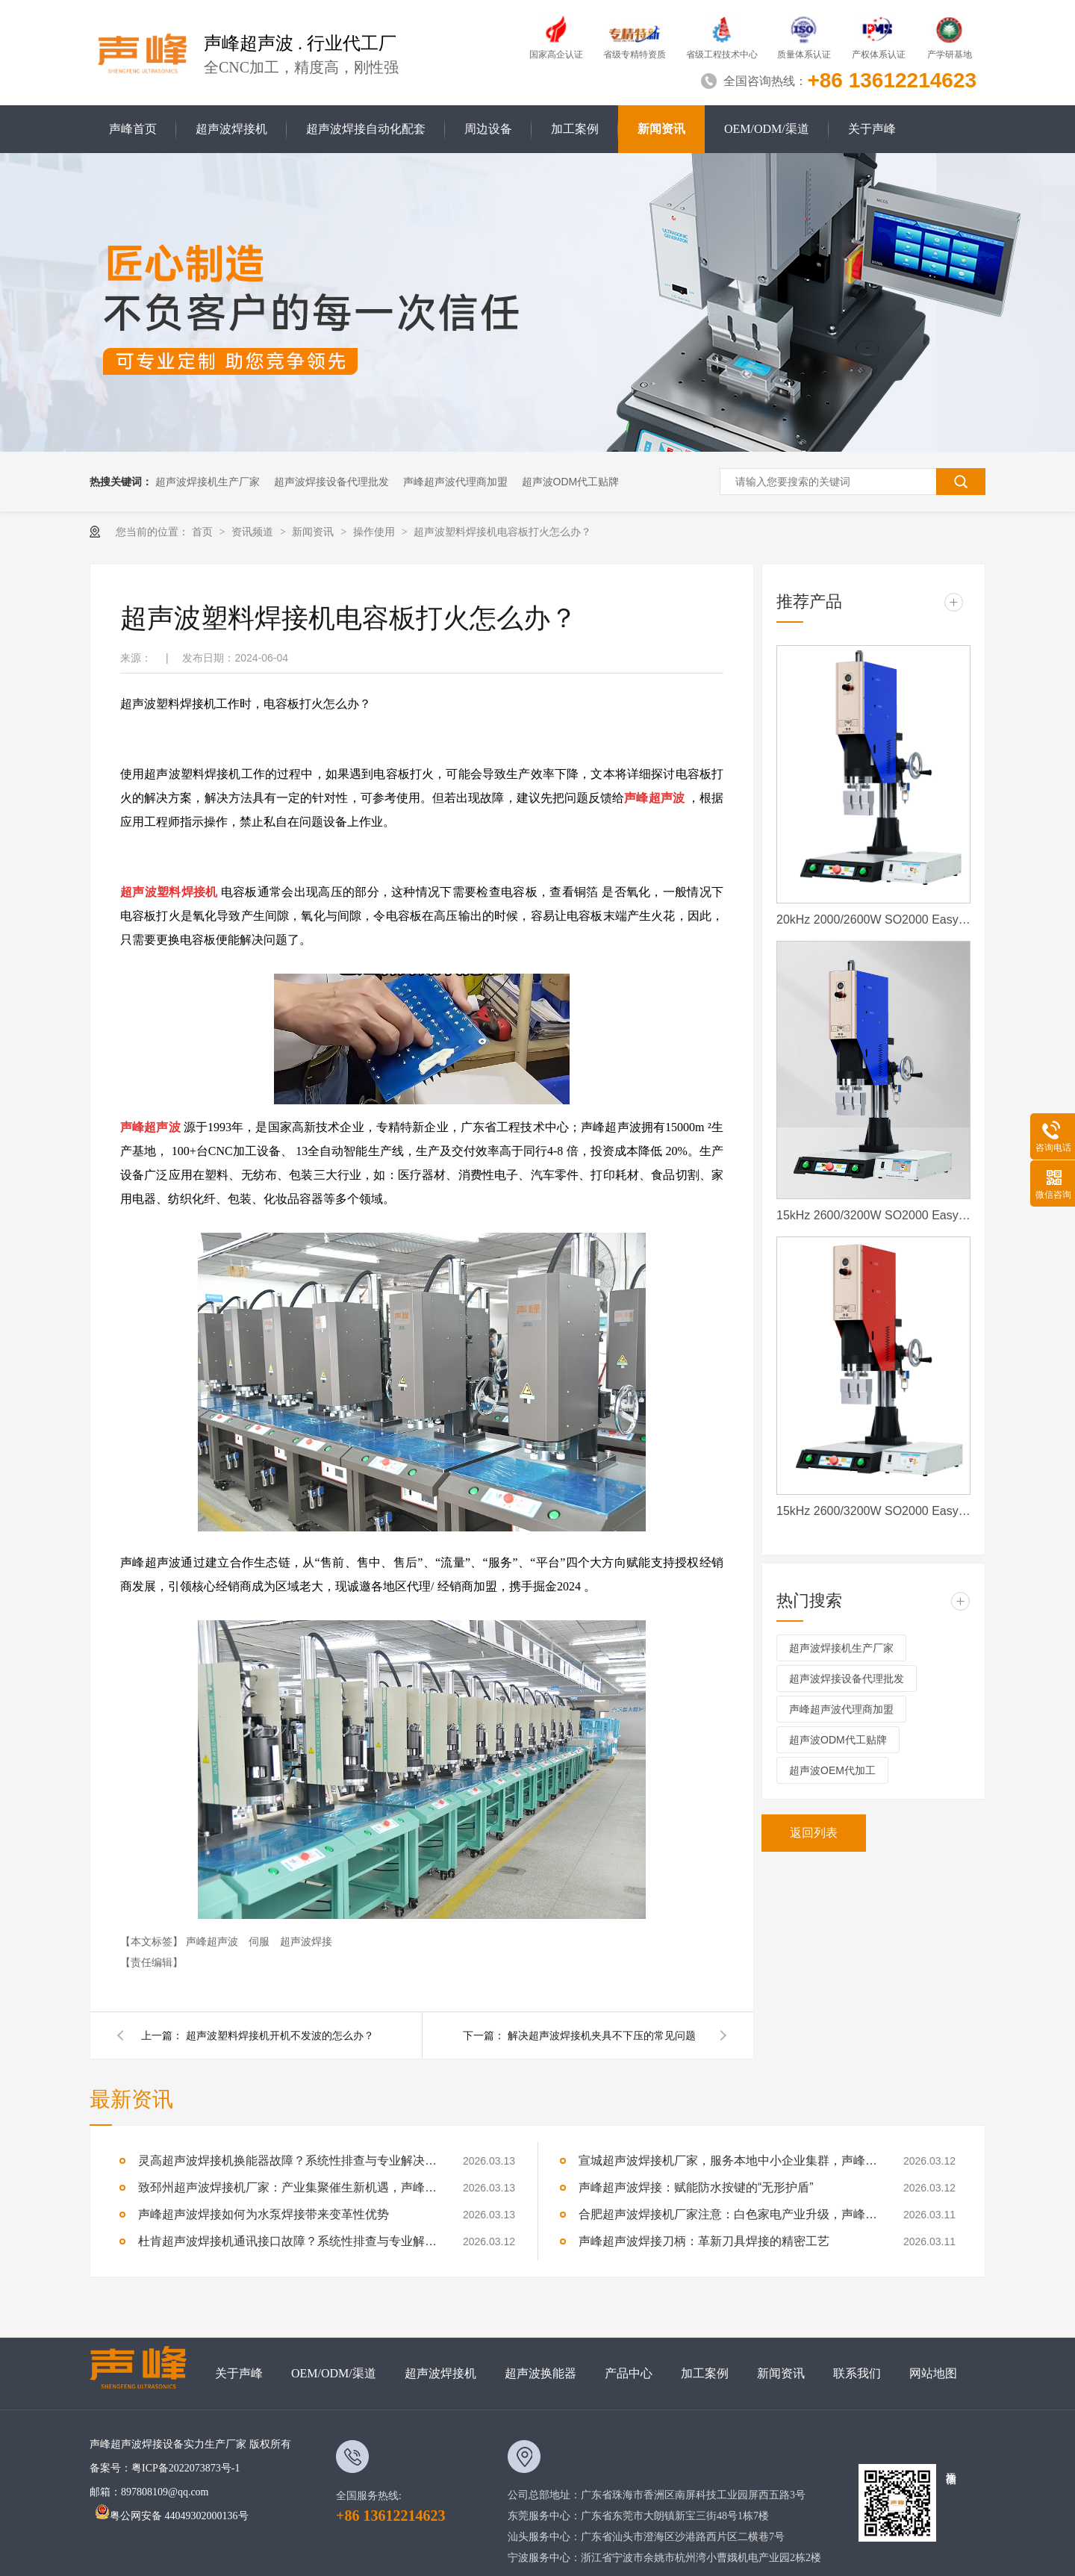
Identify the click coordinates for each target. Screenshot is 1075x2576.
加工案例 (575, 128)
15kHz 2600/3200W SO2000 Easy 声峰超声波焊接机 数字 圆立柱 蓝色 (873, 1215)
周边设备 (488, 128)
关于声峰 (872, 128)
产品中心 (628, 2373)
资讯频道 (253, 532)
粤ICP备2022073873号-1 (185, 2468)
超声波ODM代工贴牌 (571, 482)
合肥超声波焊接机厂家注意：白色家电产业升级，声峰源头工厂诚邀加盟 (728, 2214)
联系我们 (857, 2373)
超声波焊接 (306, 1941)
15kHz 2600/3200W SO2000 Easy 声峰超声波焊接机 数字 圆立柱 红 (873, 1511)
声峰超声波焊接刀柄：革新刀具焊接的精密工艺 (704, 2241)
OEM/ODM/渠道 (766, 128)
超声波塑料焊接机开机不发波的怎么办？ (280, 2035)
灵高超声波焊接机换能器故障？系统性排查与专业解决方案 (287, 2160)
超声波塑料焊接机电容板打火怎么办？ (502, 532)
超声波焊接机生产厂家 (207, 482)
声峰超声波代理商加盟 (455, 482)
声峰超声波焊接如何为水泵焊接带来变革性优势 (263, 2214)
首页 (204, 532)
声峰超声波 (213, 1941)
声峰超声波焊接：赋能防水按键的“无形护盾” (696, 2187)
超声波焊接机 (231, 128)
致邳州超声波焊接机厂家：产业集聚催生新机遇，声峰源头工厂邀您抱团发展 (287, 2187)
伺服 (260, 1941)
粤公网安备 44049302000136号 (172, 2515)
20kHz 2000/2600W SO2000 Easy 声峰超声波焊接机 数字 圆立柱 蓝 (873, 919)
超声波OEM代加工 (832, 1770)
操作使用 (375, 532)
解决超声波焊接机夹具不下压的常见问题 (602, 2035)
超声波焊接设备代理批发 (331, 482)
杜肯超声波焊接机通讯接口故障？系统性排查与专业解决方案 (287, 2241)
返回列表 (814, 1832)
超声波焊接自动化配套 (366, 128)
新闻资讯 (661, 128)
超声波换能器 (540, 2373)
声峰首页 (133, 128)
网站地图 (933, 2373)
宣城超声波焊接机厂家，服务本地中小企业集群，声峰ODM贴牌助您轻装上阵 (728, 2160)
